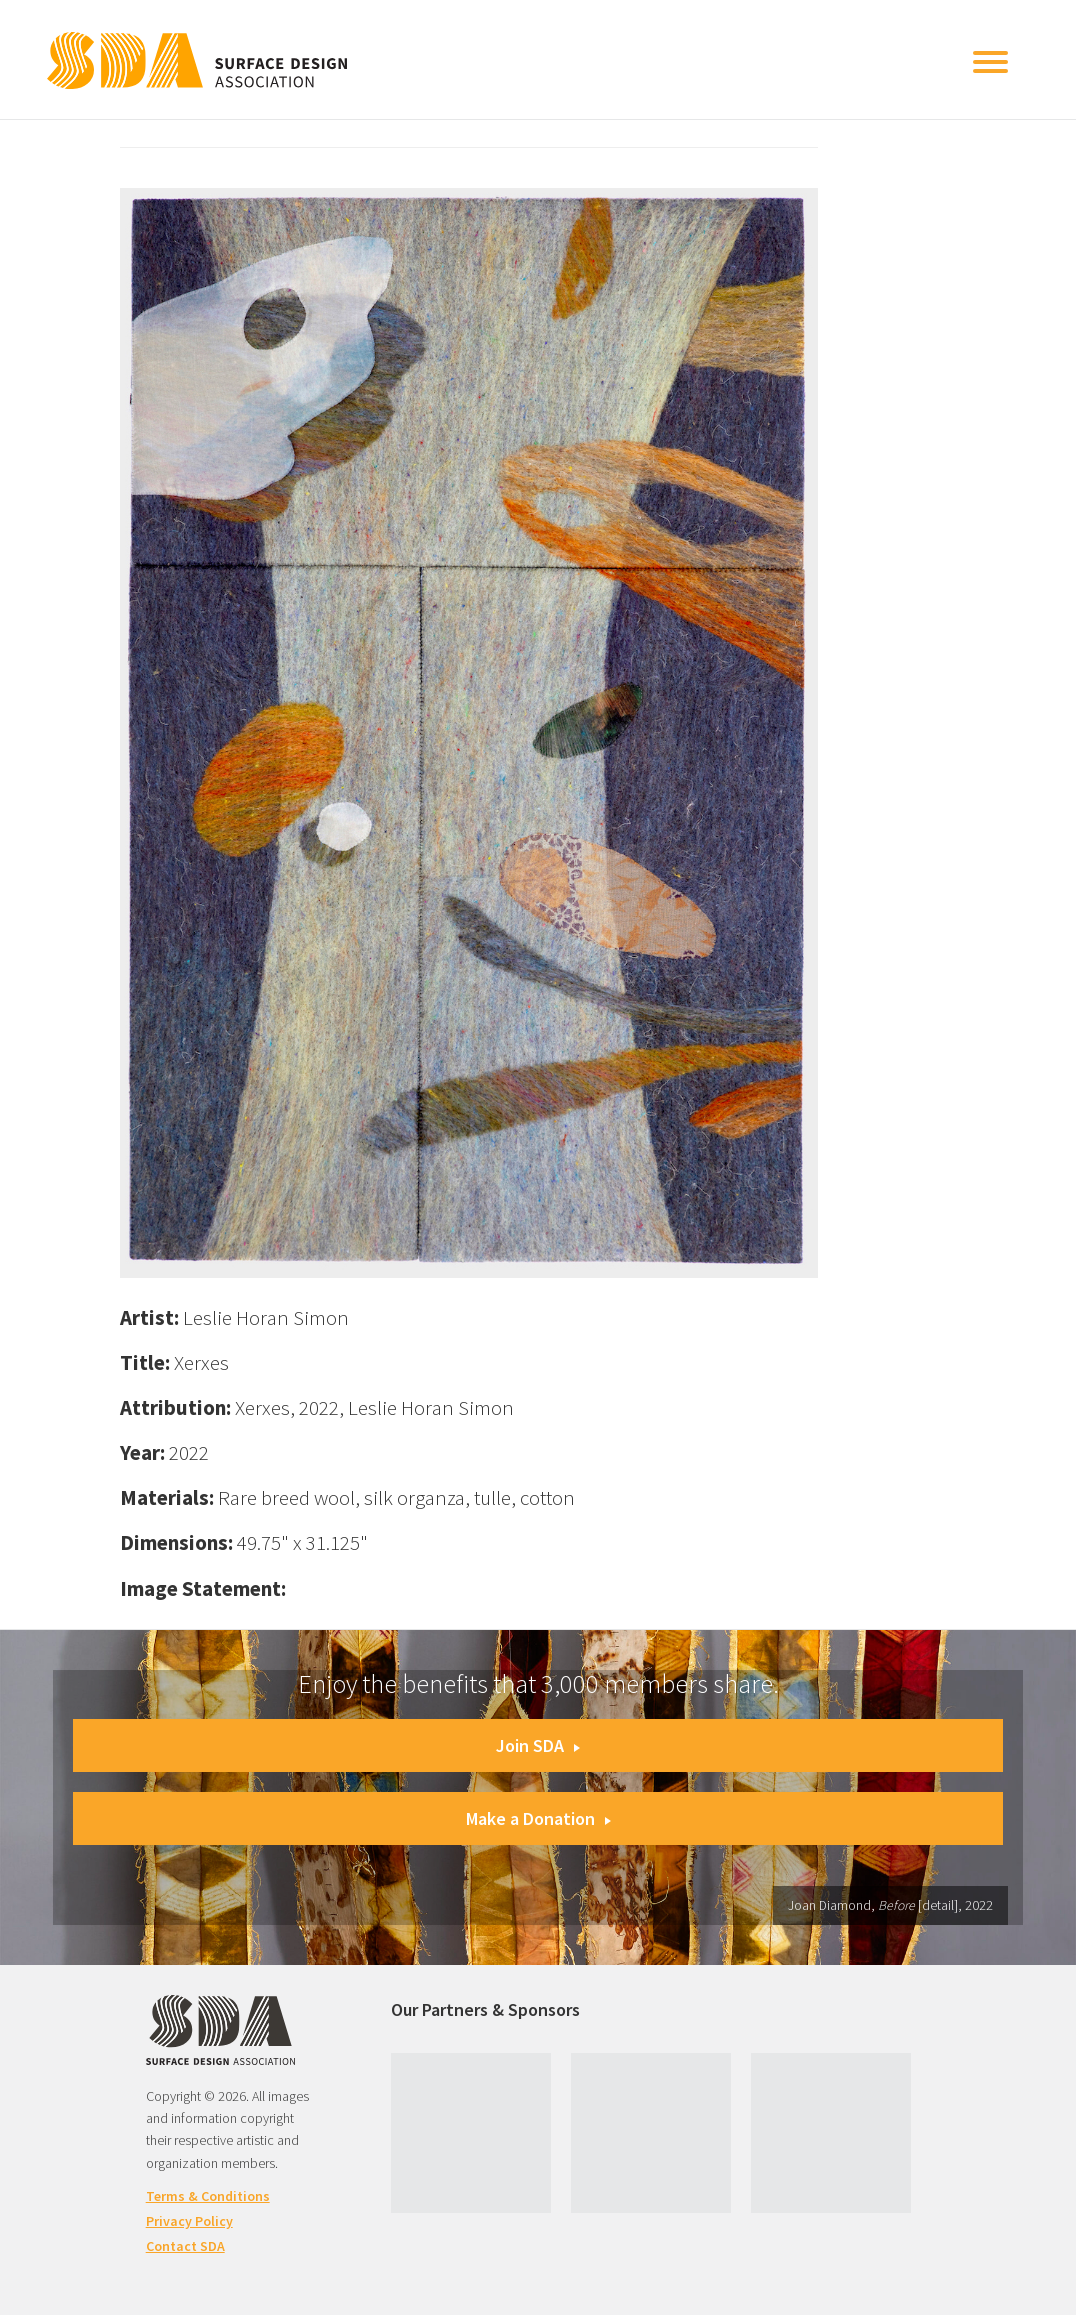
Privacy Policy (189, 2221)
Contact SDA (185, 2246)
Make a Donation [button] (538, 1818)
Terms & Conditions (208, 2196)
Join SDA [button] (538, 1745)
